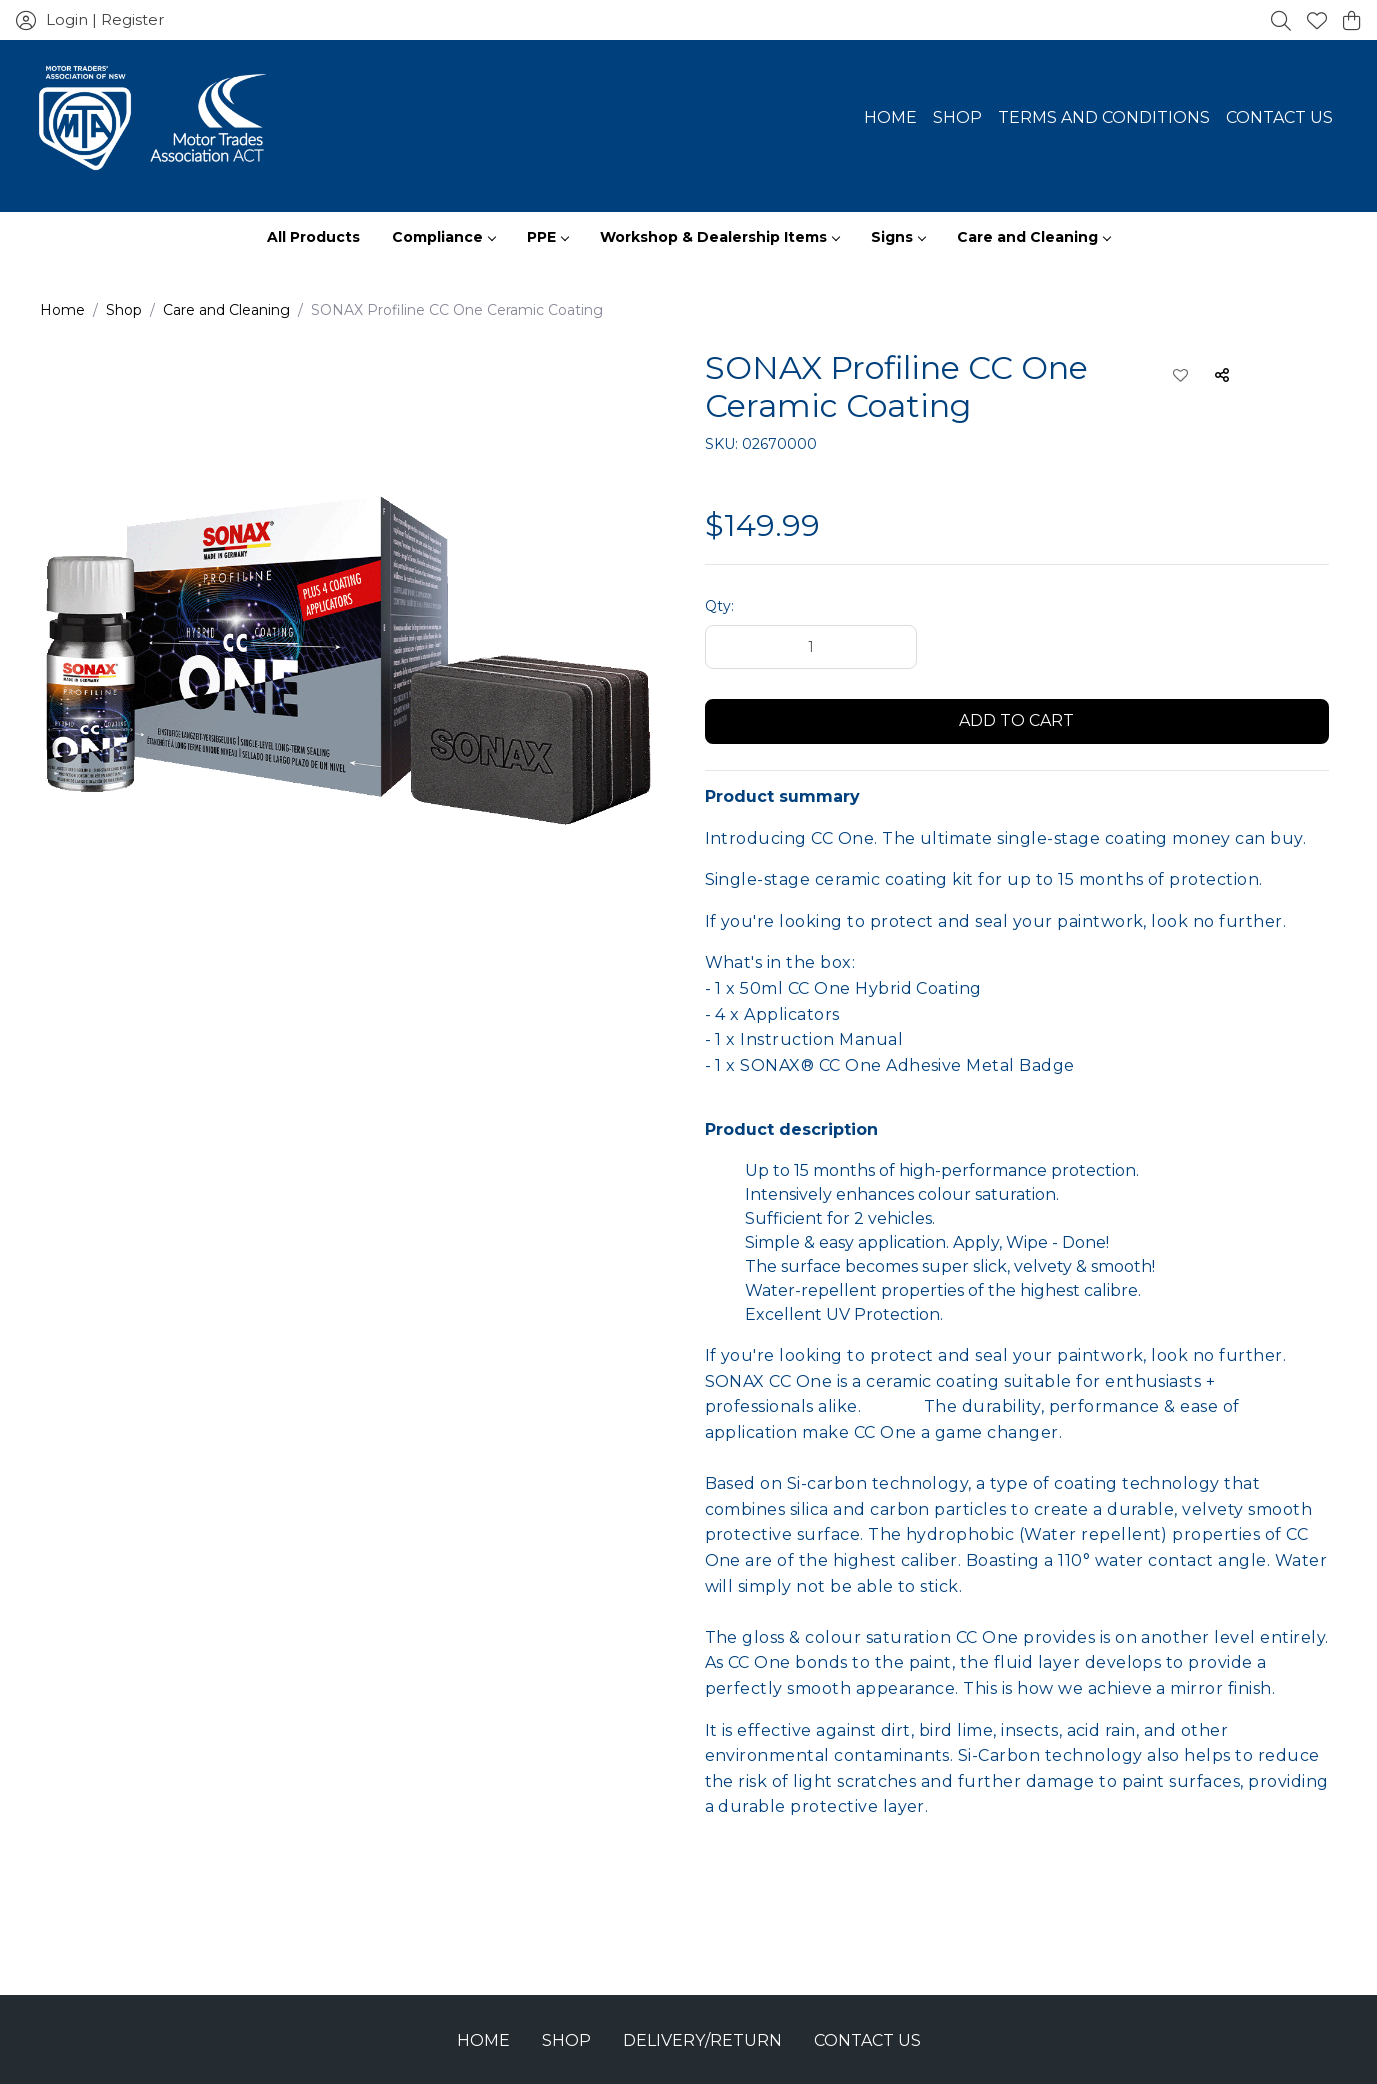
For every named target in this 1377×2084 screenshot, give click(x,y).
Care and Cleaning (1033, 237)
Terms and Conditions (1104, 117)
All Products (313, 237)
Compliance (443, 237)
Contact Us (1279, 117)
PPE (547, 237)
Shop (957, 117)
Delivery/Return (702, 2040)
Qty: (719, 606)
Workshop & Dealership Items (719, 237)
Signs (898, 237)
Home (890, 117)
